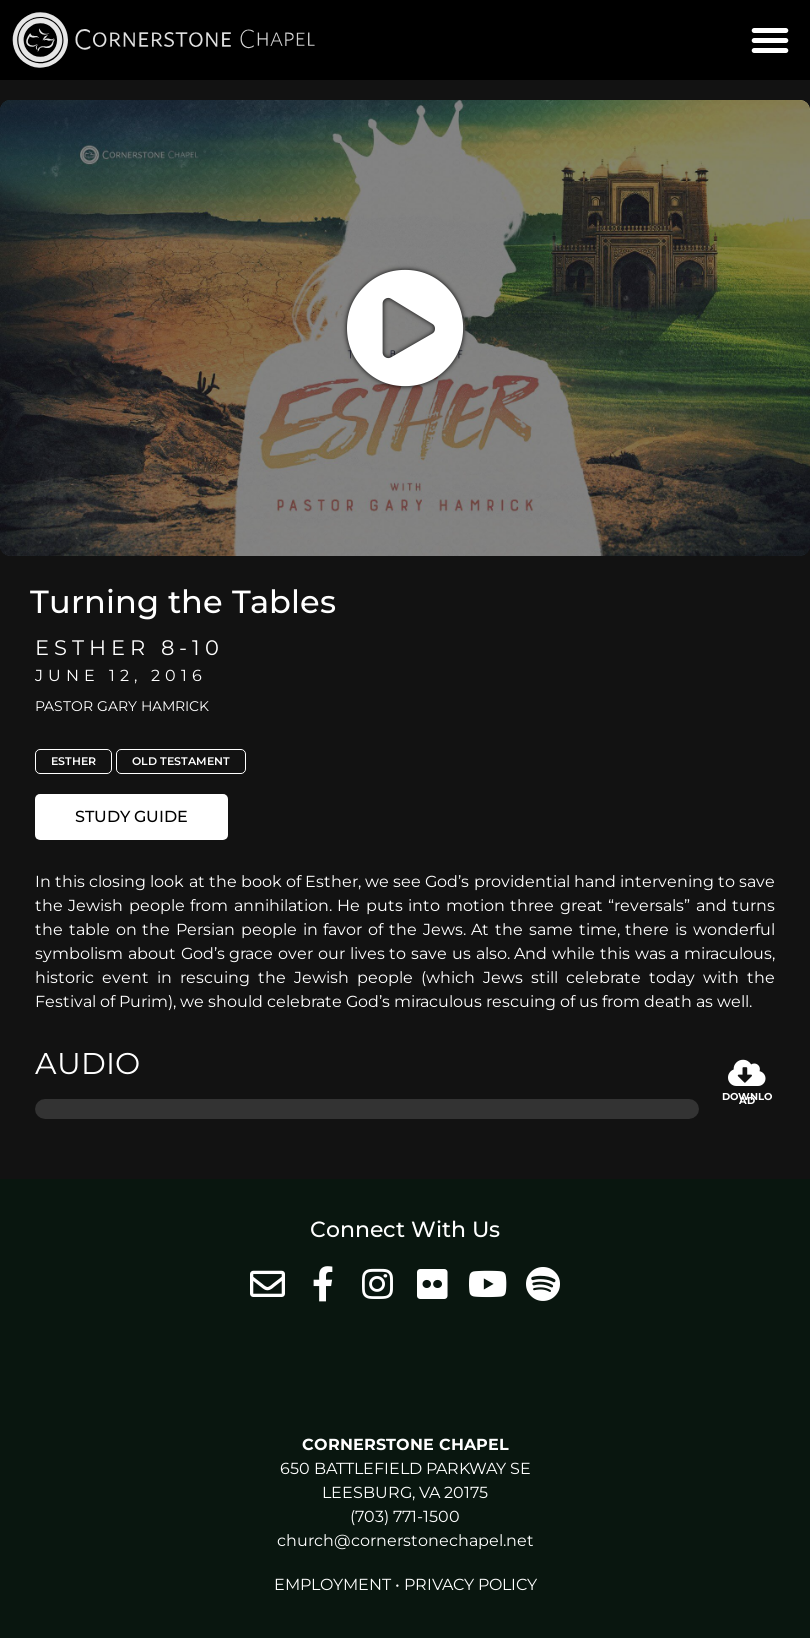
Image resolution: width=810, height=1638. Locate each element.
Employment (332, 1584)
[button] (770, 40)
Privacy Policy (470, 1584)
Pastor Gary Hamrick (122, 706)
